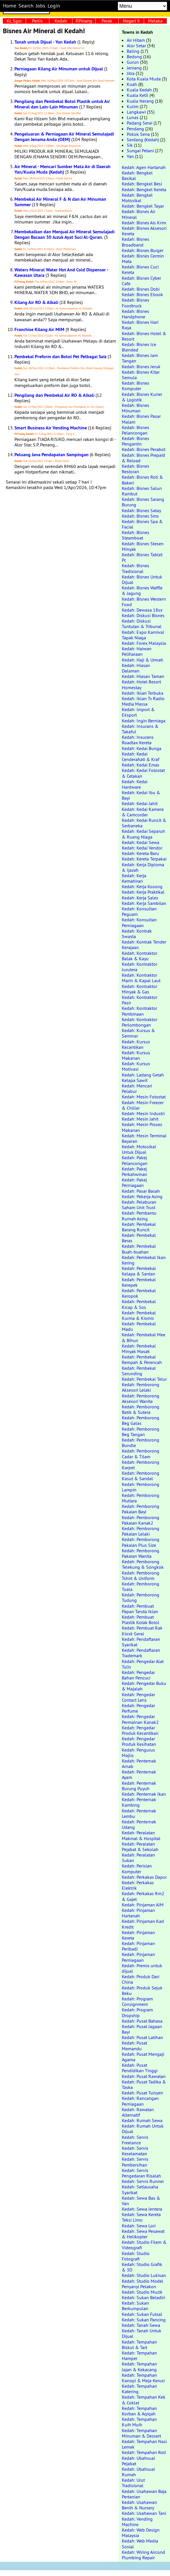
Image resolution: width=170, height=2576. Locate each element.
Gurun (133, 62)
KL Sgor (14, 21)
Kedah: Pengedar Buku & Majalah (144, 1686)
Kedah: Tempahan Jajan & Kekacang (139, 2366)
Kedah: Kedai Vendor (142, 848)
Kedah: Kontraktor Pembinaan (139, 1011)
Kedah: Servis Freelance (135, 2139)
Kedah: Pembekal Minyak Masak (139, 1348)
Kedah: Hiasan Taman (143, 676)
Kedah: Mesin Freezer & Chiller (143, 1105)
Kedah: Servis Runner (143, 2181)
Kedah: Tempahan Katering (139, 2388)
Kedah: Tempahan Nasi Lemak (144, 2444)
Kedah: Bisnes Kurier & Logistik (142, 397)
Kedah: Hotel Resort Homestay (141, 684)
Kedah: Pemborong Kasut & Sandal (140, 1475)
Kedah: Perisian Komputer (137, 1868)
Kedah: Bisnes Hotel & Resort (144, 336)
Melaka (155, 21)
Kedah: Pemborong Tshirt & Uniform (140, 1575)
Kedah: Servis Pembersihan (135, 2161)
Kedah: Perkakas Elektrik (138, 1885)
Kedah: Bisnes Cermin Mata (143, 258)
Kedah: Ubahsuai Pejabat (138, 2460)
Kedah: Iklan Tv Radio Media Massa (143, 701)
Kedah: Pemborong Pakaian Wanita (140, 1553)
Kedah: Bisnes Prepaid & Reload (143, 457)
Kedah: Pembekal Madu (139, 1326)
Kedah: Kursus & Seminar (138, 1033)
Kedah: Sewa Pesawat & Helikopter (143, 2233)
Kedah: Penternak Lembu (139, 1813)
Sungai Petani (140, 150)
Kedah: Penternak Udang (139, 1824)
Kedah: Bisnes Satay (141, 510)
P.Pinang (84, 21)
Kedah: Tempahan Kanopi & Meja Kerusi (143, 2377)
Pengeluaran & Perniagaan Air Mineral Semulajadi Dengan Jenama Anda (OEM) (64, 136)
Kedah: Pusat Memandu (134, 2045)
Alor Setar (136, 45)
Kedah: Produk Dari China (140, 1979)
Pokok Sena (138, 134)
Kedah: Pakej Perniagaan (134, 1182)
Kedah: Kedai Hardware (134, 784)
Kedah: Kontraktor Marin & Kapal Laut (141, 977)
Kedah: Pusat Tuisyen (142, 2093)
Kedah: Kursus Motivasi (136, 1066)
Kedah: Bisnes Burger (142, 250)
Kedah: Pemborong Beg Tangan (140, 1431)
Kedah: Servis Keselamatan (135, 2150)
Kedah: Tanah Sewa (141, 2325)
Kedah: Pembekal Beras (139, 1237)
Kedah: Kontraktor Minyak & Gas (139, 989)
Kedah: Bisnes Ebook (142, 294)
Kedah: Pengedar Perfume (138, 1708)
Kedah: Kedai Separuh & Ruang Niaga (143, 833)
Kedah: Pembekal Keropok (139, 1293)
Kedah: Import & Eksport (138, 712)
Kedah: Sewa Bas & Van (141, 2200)
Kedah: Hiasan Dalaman (136, 668)
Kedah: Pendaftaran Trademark (141, 1652)
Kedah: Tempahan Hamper (139, 2355)
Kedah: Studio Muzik (142, 2292)
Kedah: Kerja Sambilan (144, 903)
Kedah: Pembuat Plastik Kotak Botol (140, 1619)
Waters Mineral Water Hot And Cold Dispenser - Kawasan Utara (61, 272)
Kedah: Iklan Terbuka (142, 693)
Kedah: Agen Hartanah (144, 167)
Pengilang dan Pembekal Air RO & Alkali (54, 395)
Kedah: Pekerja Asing (142, 1196)
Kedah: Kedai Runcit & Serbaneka (144, 822)
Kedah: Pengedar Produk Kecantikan (140, 1730)
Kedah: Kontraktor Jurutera (139, 966)
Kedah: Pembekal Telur (144, 1379)
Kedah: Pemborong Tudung (140, 1597)
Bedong (134, 56)
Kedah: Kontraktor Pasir (139, 1000)
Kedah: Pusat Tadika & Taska (144, 2084)
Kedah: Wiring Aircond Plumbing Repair (143, 2554)
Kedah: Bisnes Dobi (141, 289)
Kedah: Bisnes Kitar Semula (141, 374)
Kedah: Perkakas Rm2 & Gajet (143, 1896)
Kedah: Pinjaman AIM (143, 1905)
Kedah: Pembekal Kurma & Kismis (139, 1315)
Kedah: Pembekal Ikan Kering (144, 1260)
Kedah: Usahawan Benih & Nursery (139, 2505)
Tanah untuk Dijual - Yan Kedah (45, 42)
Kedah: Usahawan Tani (144, 2513)
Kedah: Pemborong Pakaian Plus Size (140, 1542)
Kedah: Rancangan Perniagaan (140, 2101)
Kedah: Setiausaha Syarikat (140, 2189)
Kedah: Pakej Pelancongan (134, 1160)
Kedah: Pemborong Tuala (140, 1586)
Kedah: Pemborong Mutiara (140, 1498)
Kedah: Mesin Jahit (140, 1119)
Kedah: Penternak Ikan (144, 1794)
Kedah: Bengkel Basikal (137, 175)
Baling (133, 51)
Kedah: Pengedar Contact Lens (138, 1697)
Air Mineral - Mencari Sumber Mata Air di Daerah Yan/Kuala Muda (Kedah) (62, 169)
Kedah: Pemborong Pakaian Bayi (140, 1509)
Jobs (40, 6)
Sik (130, 145)
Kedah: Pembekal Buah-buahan (139, 1248)
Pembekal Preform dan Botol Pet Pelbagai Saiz (60, 357)
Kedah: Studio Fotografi (136, 2256)
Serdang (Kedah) (143, 139)
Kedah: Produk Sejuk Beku (142, 1990)
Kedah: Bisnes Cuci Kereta (140, 269)
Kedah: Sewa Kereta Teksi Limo (141, 2217)
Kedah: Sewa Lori (139, 2226)
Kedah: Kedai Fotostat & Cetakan (143, 773)
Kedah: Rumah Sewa (142, 2120)
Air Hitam (136, 40)
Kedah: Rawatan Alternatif (138, 2112)
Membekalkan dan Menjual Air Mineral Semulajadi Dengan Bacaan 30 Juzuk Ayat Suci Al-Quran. (64, 234)
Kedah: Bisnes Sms (140, 516)
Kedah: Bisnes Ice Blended (139, 347)
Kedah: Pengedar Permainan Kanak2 (140, 1719)
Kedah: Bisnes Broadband (135, 241)
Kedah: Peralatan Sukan (138, 1857)
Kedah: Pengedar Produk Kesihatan (139, 1741)
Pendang (135, 128)
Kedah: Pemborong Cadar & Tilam (140, 1453)
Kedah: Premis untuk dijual (142, 1968)
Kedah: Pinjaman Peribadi (138, 1946)
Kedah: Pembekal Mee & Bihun (143, 1337)
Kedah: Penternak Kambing (139, 1802)
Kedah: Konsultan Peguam (139, 911)
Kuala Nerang (140, 101)
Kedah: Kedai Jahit (140, 803)
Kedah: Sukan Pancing (144, 2320)
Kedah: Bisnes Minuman (135, 408)
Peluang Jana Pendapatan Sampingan (51, 455)
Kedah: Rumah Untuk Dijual (143, 2128)
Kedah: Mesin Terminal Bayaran (144, 1138)
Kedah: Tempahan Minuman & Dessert (141, 2433)
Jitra (130, 73)
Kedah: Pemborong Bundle (140, 1442)
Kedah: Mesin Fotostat (144, 1097)
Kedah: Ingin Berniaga (143, 721)
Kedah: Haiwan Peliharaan (137, 651)
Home (9, 6)
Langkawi (136, 112)
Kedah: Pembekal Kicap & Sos (139, 1304)
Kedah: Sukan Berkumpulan (135, 2305)
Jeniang (134, 68)
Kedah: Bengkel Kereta (144, 189)
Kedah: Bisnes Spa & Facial (142, 524)
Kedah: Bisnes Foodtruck (135, 302)
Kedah (61, 21)
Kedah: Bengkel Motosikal (137, 197)
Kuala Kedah (139, 90)
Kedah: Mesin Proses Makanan (142, 1127)
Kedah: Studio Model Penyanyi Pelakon (142, 2283)
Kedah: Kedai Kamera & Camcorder (143, 812)
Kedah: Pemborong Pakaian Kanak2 (140, 1520)
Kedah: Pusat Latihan (142, 2037)
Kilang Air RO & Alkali (36, 302)
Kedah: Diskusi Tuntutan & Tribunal (142, 623)
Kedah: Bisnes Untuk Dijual (142, 579)
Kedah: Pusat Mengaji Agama (143, 2056)
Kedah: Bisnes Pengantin (135, 441)
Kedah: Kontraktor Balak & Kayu (139, 955)
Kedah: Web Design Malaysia (141, 2532)
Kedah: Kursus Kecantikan (136, 1044)
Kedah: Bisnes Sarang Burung (143, 502)
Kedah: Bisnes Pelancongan (135, 430)
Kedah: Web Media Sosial (140, 2543)
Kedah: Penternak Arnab (139, 1763)
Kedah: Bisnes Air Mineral (138, 214)
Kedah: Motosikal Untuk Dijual (139, 1149)
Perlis (37, 21)
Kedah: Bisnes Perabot (143, 449)
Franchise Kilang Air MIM (39, 329)
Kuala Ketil (137, 95)
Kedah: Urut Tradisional (133, 2482)
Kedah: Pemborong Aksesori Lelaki (140, 1387)
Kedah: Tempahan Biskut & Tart (139, 2344)
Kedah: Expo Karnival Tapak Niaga (143, 634)
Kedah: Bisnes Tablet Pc (142, 557)
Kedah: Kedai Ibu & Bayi (141, 795)
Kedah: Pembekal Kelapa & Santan (139, 1271)
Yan (130, 156)
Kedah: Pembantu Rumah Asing (139, 1215)
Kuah (132, 84)
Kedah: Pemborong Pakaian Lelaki (140, 1531)
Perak (107, 21)
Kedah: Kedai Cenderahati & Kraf (140, 756)
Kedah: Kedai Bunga (141, 748)
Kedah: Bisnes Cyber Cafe (141, 280)
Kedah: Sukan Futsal (142, 2314)
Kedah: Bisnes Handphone (135, 314)
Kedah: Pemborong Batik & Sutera (140, 1409)
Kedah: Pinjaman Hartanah (138, 1913)
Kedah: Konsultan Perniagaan (139, 922)
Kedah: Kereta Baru (140, 853)
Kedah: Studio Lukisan (144, 2275)
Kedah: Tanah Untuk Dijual (141, 2333)
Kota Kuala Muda (144, 79)
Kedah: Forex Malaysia (144, 643)
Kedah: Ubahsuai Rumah (138, 2471)
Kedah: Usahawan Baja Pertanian (144, 2494)
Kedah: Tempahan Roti (144, 2452)
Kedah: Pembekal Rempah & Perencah (142, 1359)
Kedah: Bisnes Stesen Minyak (143, 546)
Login (54, 6)
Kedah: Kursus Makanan (136, 1055)
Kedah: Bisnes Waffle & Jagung (142, 590)
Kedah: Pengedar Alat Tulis (143, 1664)
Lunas (133, 117)
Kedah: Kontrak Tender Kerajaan (144, 944)
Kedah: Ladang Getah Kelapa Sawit (143, 1077)
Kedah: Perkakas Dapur (144, 1877)
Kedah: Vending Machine (137, 2521)
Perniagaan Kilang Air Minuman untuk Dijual (58, 69)
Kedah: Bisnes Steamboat (135, 535)
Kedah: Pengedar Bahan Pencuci (138, 1675)
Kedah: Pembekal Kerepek (139, 1282)
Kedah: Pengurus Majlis (138, 1752)
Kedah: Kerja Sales (140, 898)
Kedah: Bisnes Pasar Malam (141, 418)
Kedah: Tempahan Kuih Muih (139, 2421)
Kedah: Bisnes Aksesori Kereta (144, 230)
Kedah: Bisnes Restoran (135, 468)
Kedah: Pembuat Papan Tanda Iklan (140, 1608)
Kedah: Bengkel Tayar (143, 206)
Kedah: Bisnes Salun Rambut (142, 491)
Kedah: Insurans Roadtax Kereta (138, 739)
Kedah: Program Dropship (137, 2012)
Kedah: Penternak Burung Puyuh (139, 1785)
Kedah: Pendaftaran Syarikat (141, 1641)
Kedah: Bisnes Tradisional (135, 568)
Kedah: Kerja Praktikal (143, 892)
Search (25, 6)
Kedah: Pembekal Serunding (139, 1370)
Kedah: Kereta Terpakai (144, 859)
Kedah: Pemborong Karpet (140, 1464)
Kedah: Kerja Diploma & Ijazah (143, 867)
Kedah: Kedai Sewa (140, 842)
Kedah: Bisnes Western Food (144, 601)
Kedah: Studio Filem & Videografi (144, 2244)
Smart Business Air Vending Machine (50, 428)
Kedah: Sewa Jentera (142, 2209)
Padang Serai (139, 123)
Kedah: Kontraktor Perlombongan (139, 1022)
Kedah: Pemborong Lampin (140, 1487)
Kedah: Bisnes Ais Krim (144, 223)
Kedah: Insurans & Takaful (140, 728)
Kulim (133, 106)
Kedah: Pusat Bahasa (142, 2021)
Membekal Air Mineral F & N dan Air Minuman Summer (60, 202)
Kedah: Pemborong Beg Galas (140, 1420)
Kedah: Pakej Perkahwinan (134, 1171)
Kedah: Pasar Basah (141, 1191)
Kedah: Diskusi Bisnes (143, 615)
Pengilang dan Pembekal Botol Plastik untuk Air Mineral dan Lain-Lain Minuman (62, 104)
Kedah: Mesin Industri (143, 1113)
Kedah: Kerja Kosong (142, 886)
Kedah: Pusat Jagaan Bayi (142, 2029)
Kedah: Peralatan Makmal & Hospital (141, 1835)
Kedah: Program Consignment (137, 2001)
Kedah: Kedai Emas (140, 765)
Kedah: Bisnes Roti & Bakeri (142, 479)
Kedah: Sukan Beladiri (143, 2297)
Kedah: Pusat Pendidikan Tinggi (140, 2067)
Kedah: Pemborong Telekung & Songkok (143, 1564)
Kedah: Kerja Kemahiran (134, 878)
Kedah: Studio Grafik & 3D (142, 2267)
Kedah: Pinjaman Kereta (138, 1935)
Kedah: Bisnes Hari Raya (140, 324)
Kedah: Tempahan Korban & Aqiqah (139, 2411)
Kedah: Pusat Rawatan (144, 2076)
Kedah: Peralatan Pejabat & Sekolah (140, 1846)
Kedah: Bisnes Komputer (135, 385)
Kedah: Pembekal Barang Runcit (139, 1226)
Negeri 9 (131, 21)
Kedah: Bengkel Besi (142, 184)
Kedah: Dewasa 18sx (142, 610)
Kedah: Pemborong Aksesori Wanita (140, 1398)
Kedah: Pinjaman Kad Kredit (143, 1923)
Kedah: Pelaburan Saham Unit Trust (139, 1204)
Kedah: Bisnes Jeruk (141, 366)
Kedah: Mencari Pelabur (137, 1088)
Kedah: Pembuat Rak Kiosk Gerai (142, 1630)
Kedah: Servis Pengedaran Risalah (141, 2173)
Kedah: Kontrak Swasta (137, 933)
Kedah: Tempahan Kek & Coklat (143, 2399)
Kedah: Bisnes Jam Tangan (140, 358)
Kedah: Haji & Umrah (142, 660)
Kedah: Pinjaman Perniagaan (138, 1957)
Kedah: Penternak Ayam (139, 1774)
